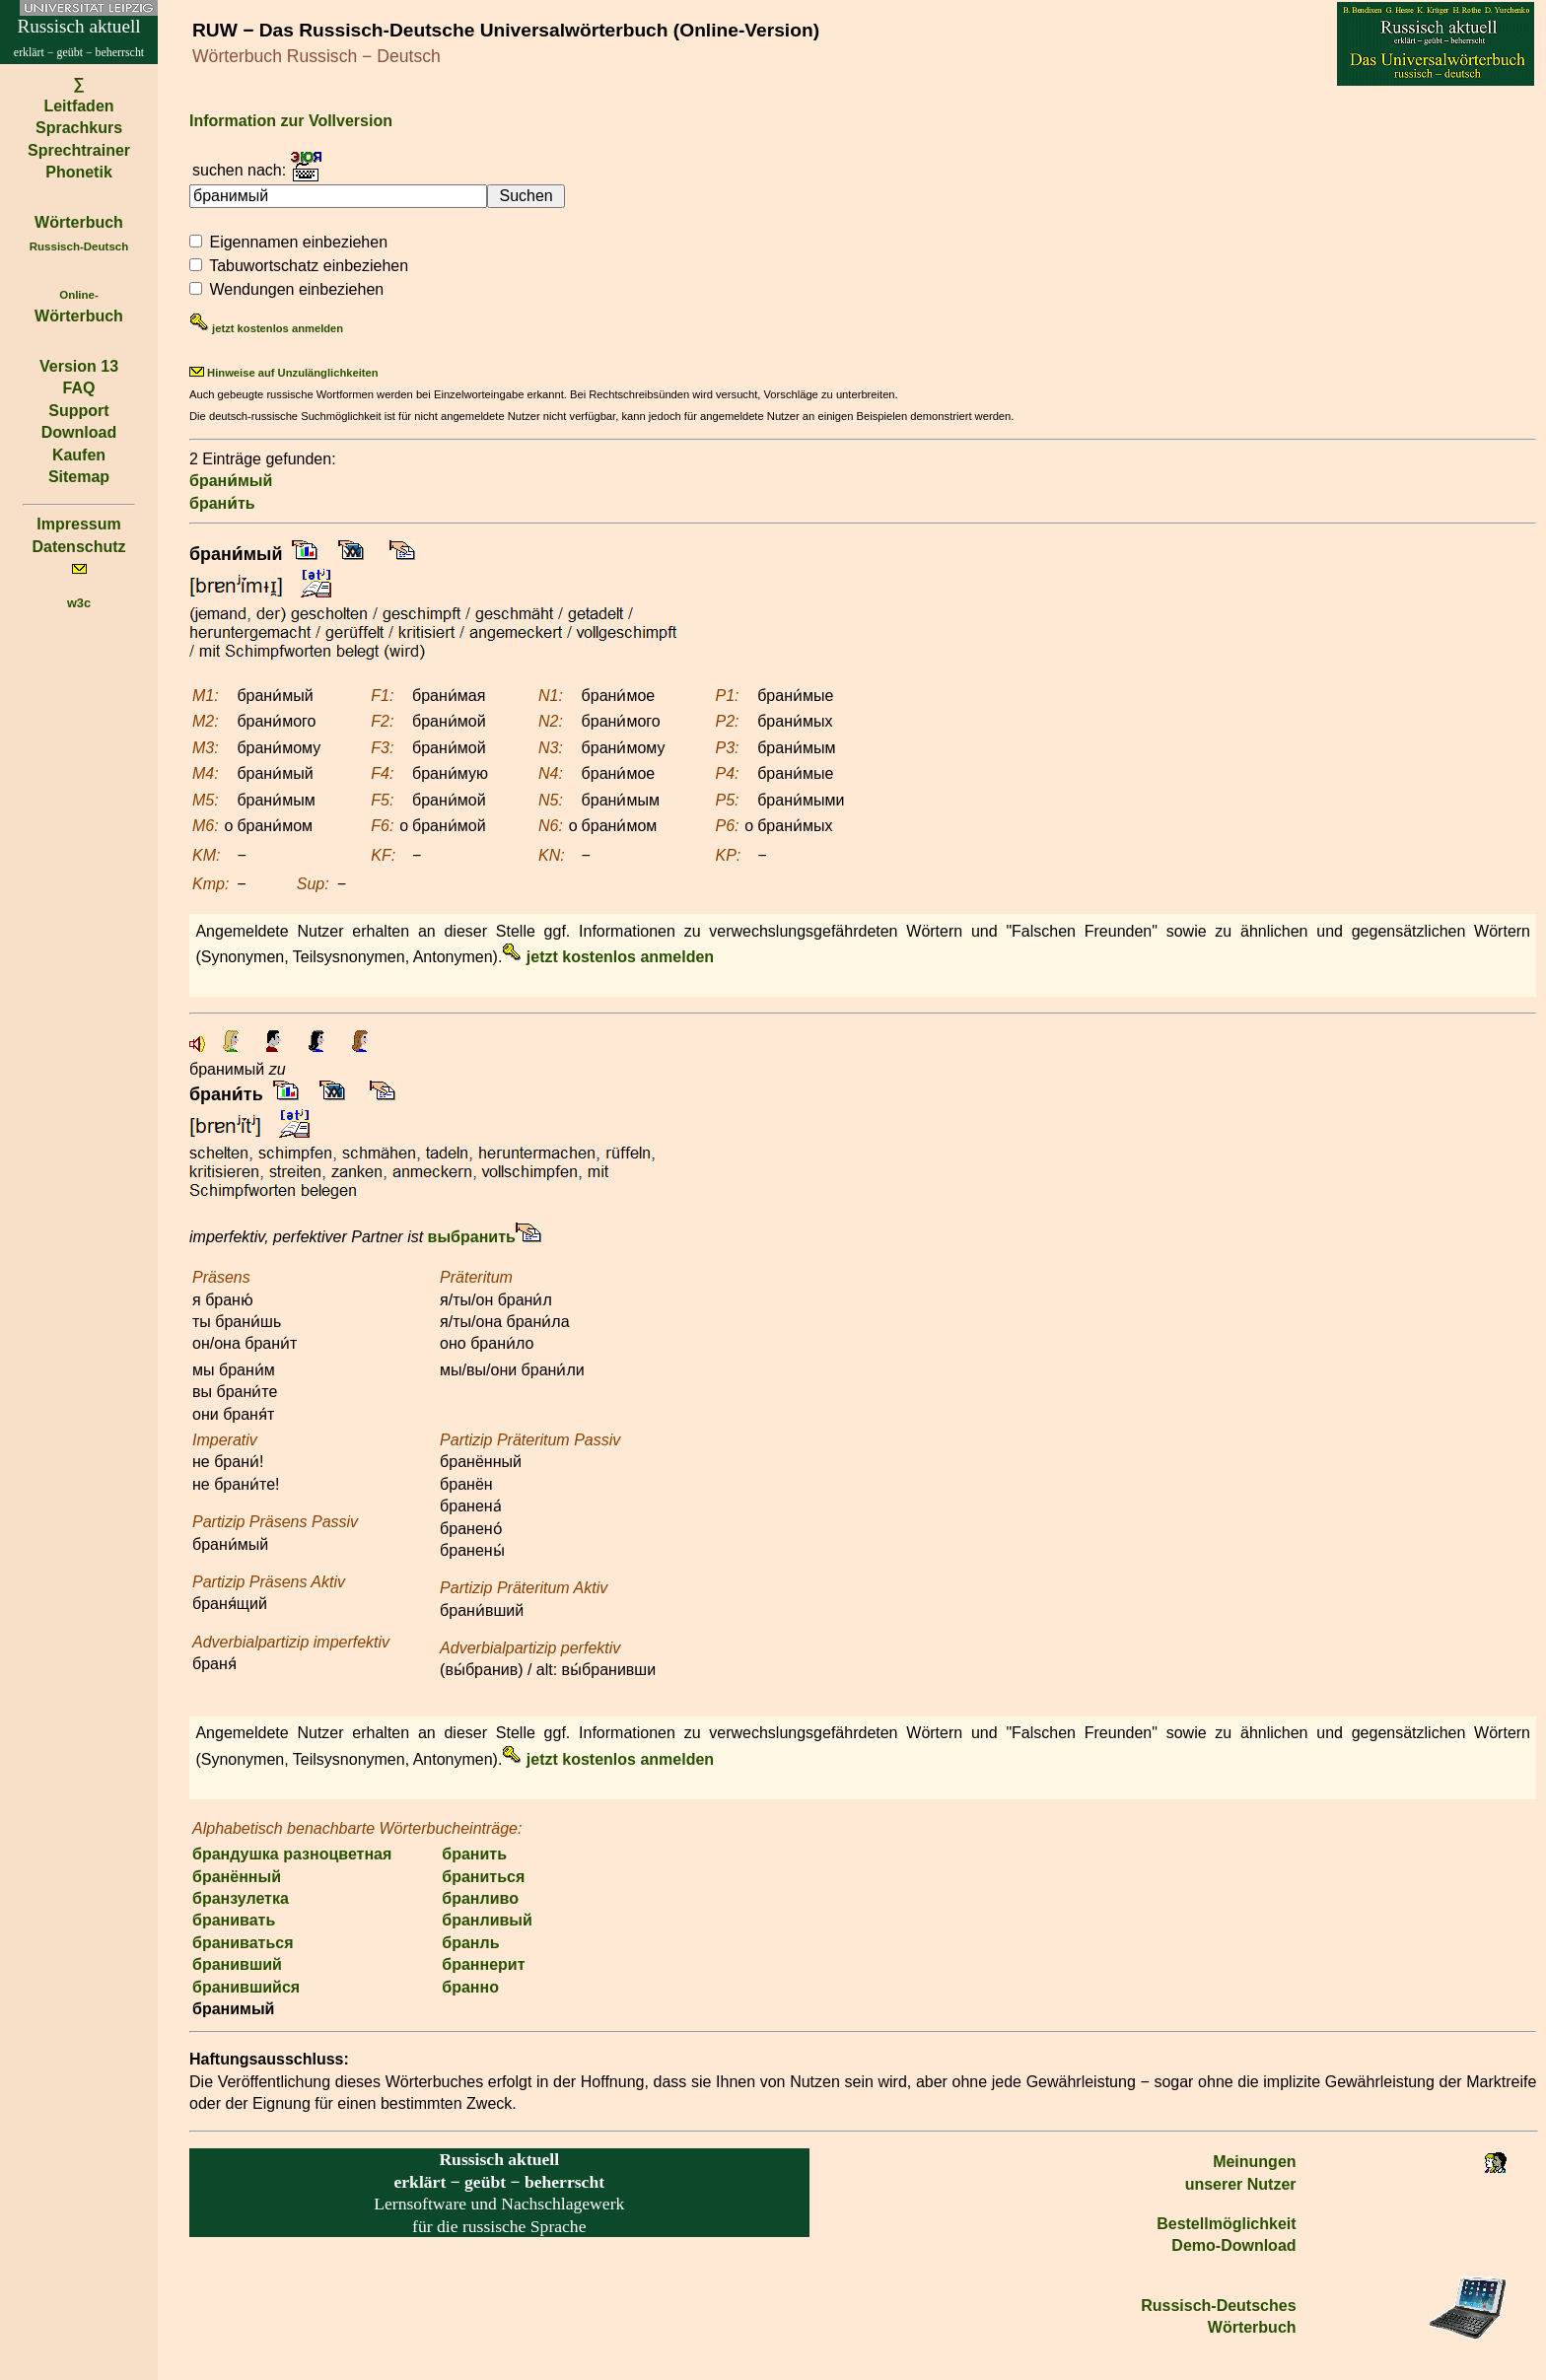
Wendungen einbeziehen (296, 289)
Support (78, 410)
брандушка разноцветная (291, 1854)
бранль (470, 1942)
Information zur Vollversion (290, 120)
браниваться (242, 1942)
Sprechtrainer (79, 150)
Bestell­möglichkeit (1226, 2223)
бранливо (480, 1898)
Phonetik (78, 172)
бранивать (233, 1920)
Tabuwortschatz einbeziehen (308, 265)
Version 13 (78, 366)
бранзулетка (240, 1898)
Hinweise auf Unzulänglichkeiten (284, 373)
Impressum (78, 524)
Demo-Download (1233, 2245)
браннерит (483, 1964)
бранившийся (246, 1987)
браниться (483, 1876)
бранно (470, 1987)
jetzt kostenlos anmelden (266, 328)
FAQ (79, 388)
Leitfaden (78, 106)
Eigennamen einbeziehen (298, 242)
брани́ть (222, 503)
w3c (79, 602)
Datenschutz (78, 546)
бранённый (236, 1876)
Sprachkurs (78, 127)
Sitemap (78, 476)
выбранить (472, 1236)
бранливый (487, 1920)
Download (78, 432)
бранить (474, 1854)
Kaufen (78, 455)
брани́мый (230, 480)
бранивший (237, 1964)
